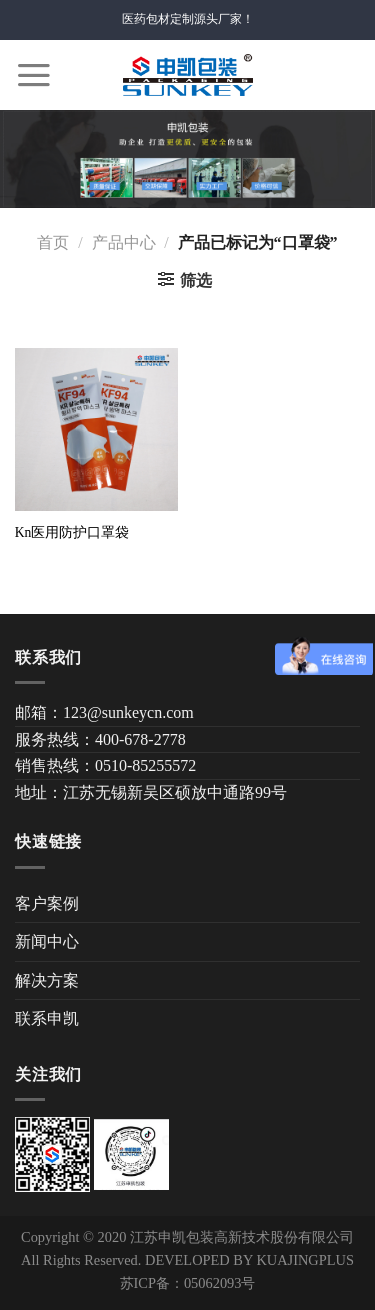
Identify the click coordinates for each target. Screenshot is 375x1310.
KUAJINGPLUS (305, 1260)
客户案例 (47, 903)
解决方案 (47, 980)
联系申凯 (47, 1018)
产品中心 (124, 242)
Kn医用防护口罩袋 (72, 532)
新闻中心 (47, 941)
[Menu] (34, 75)
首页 (53, 242)
